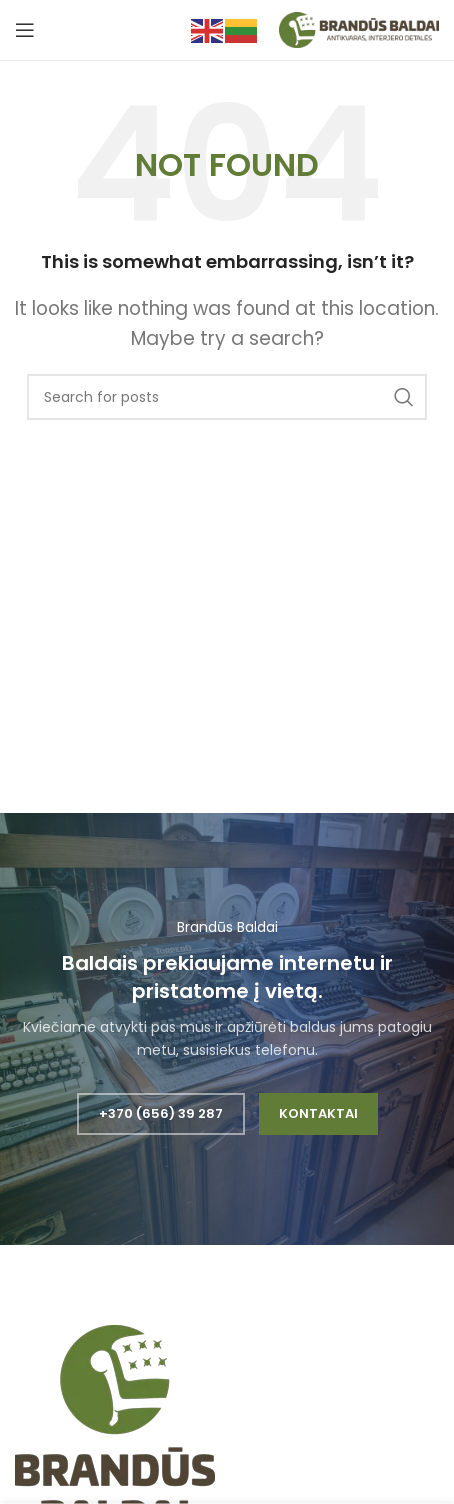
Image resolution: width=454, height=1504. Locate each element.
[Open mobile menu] (25, 30)
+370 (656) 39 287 (161, 1113)
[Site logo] (359, 29)
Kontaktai (318, 1113)
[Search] (227, 397)
